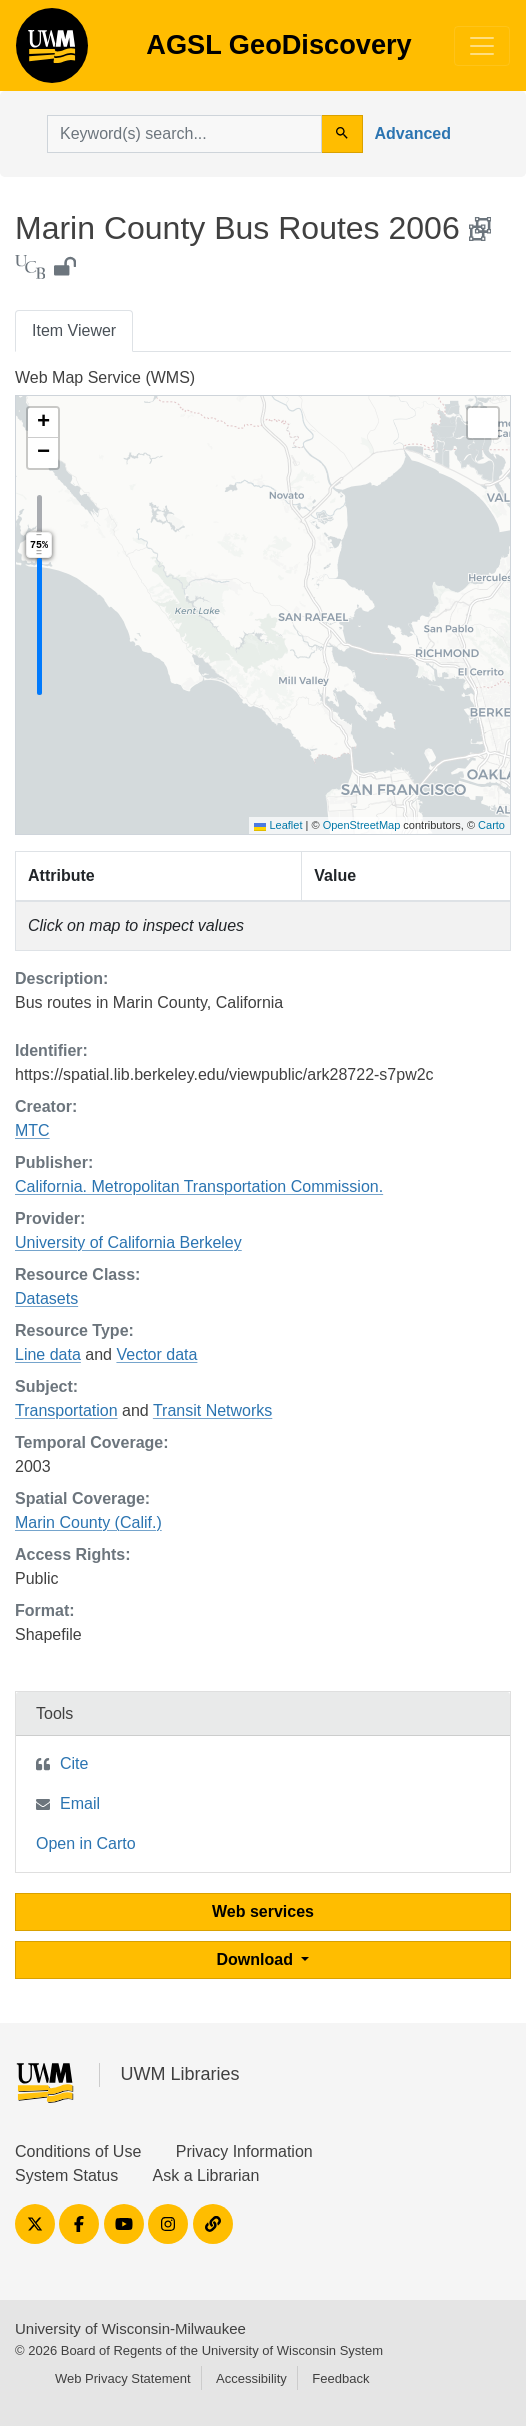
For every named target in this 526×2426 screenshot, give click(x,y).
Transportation (66, 1410)
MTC (32, 1130)
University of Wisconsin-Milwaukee (130, 2328)
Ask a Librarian (206, 2175)
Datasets (46, 1298)
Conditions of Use (78, 2151)
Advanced (413, 133)
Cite (74, 1763)
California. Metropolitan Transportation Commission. (199, 1186)
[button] (43, 423)
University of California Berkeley (128, 1242)
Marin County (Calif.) (88, 1522)
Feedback (340, 2378)
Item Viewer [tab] (74, 330)
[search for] (184, 134)
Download (257, 1959)
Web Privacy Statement (123, 2378)
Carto (491, 825)
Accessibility (251, 2378)
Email (80, 1803)
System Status (66, 2175)
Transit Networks (212, 1410)
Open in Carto (86, 1843)
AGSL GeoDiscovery (52, 52)
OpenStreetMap (362, 825)
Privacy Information (244, 2151)
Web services (263, 1911)
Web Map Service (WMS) (105, 377)
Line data (48, 1354)
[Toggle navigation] (482, 46)
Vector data (156, 1354)
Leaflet (278, 825)
